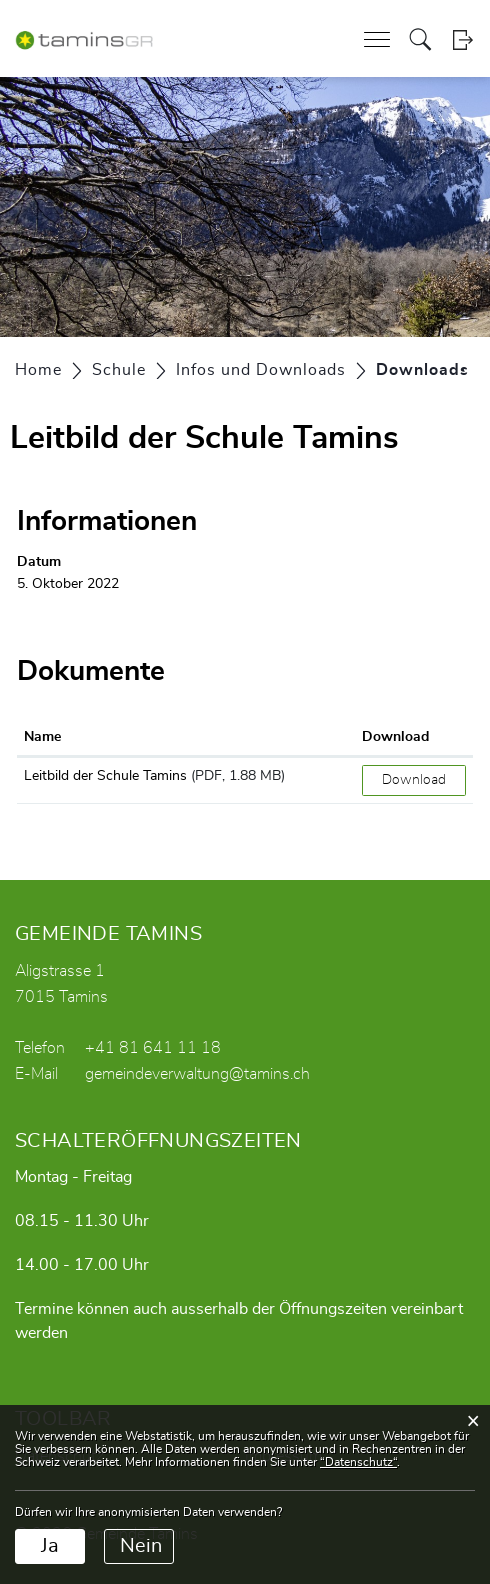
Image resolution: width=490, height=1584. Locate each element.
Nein (141, 1546)
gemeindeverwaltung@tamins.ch (197, 1074)
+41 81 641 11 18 (153, 1048)
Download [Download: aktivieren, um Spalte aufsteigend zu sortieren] (395, 737)
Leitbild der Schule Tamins (105, 776)
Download (414, 780)
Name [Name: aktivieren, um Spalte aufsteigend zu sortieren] (42, 737)
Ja (50, 1546)
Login (462, 39)
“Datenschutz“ (358, 1462)
